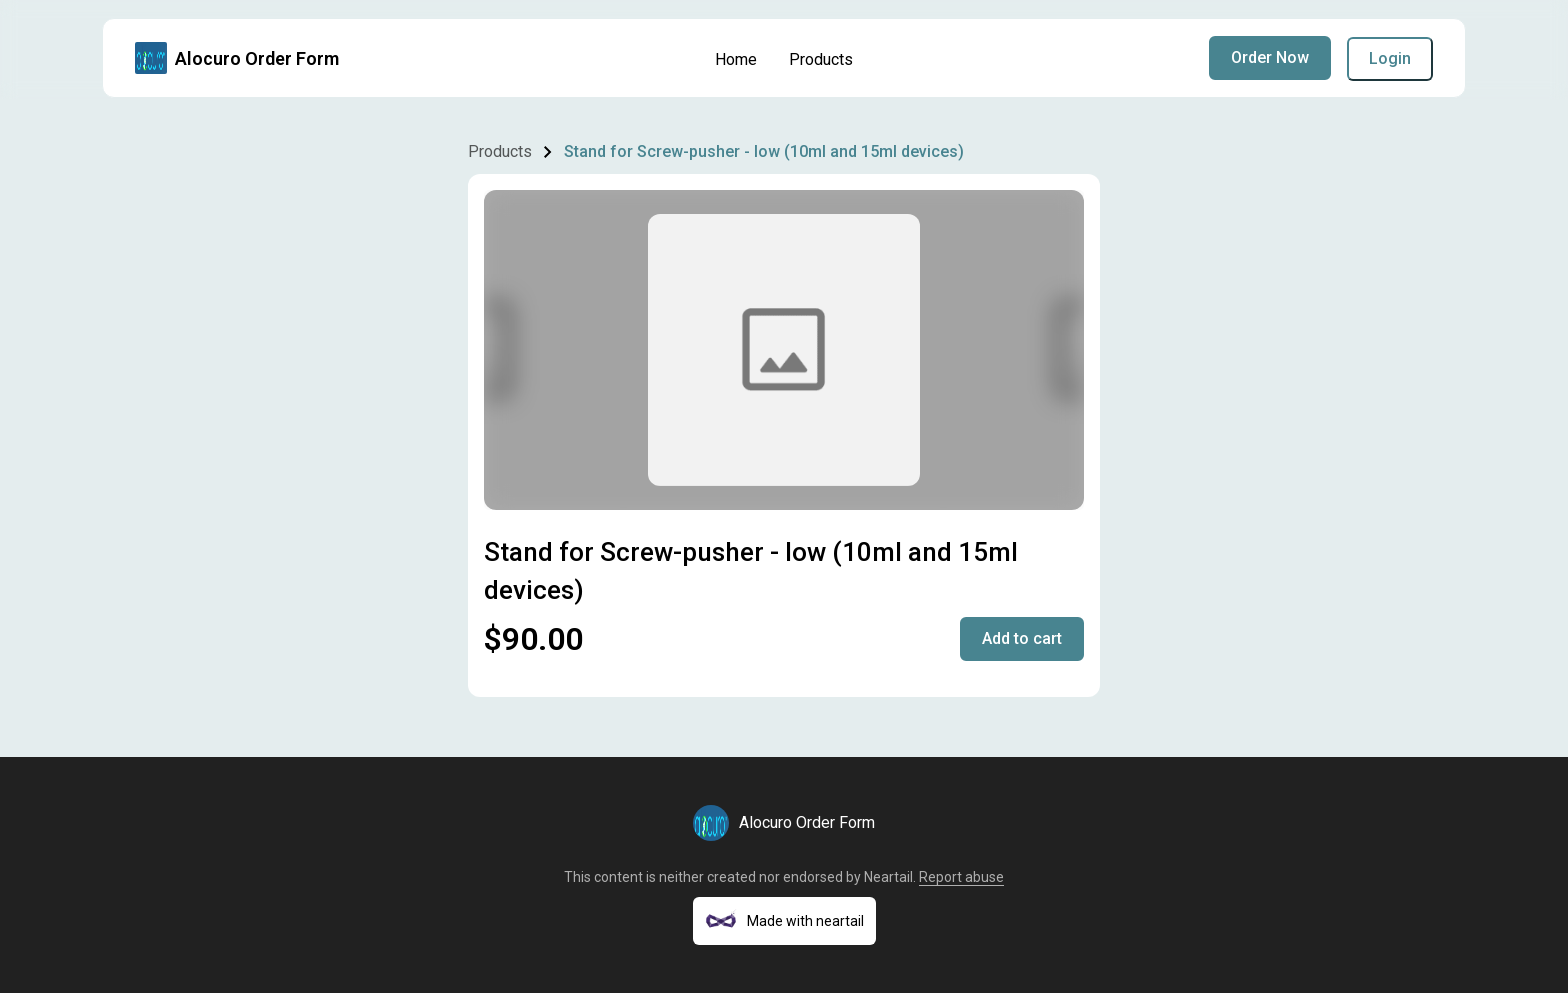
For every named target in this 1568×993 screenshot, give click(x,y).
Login (1390, 58)
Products (821, 59)
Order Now (1270, 57)
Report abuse (961, 877)
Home (736, 59)
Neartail (888, 877)
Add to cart (1022, 638)
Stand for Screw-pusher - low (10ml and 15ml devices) (764, 151)
